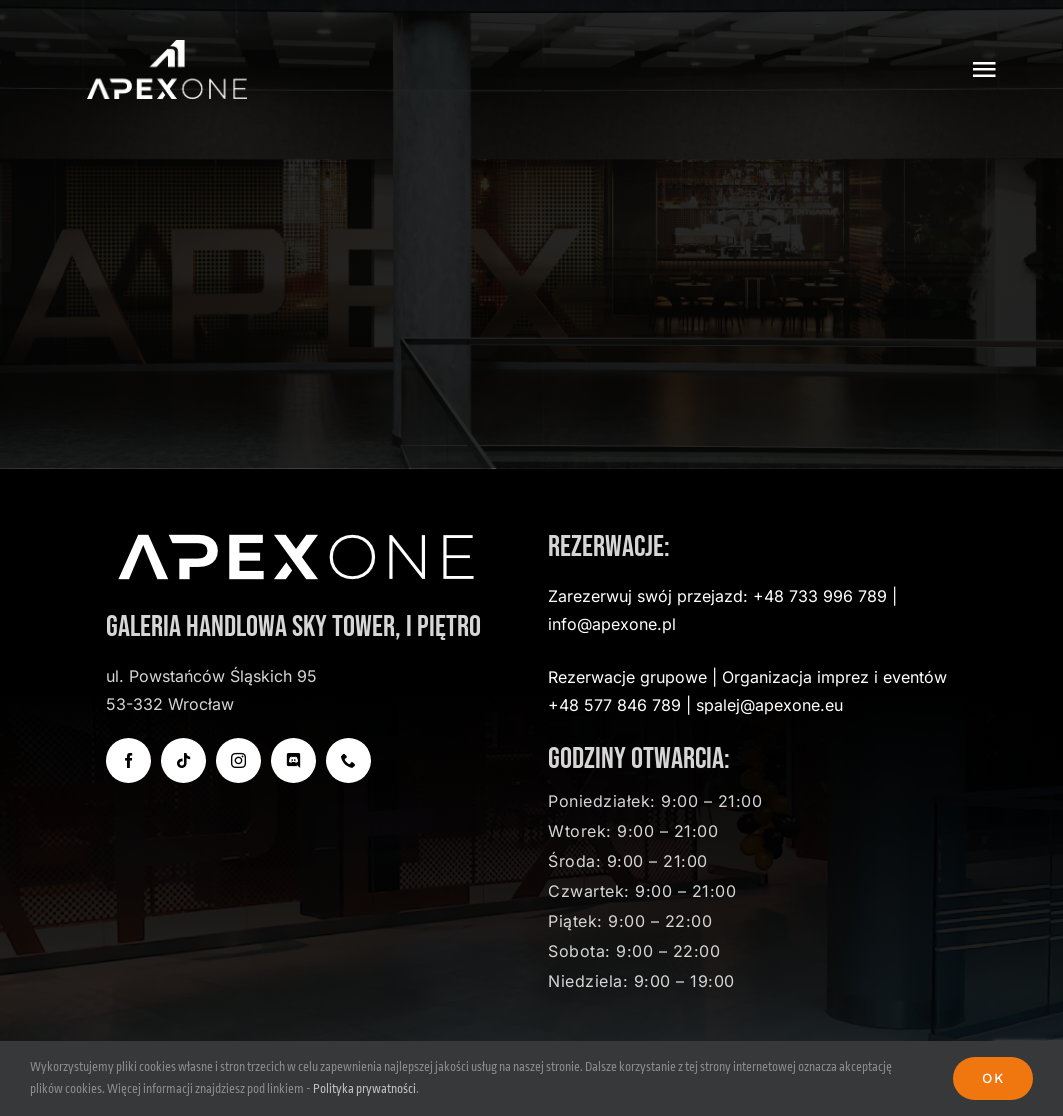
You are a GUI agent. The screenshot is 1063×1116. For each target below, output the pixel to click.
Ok (993, 1078)
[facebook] (128, 760)
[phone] (348, 760)
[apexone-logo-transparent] (167, 49)
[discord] (293, 760)
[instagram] (238, 760)
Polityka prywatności (364, 1089)
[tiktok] (183, 760)
